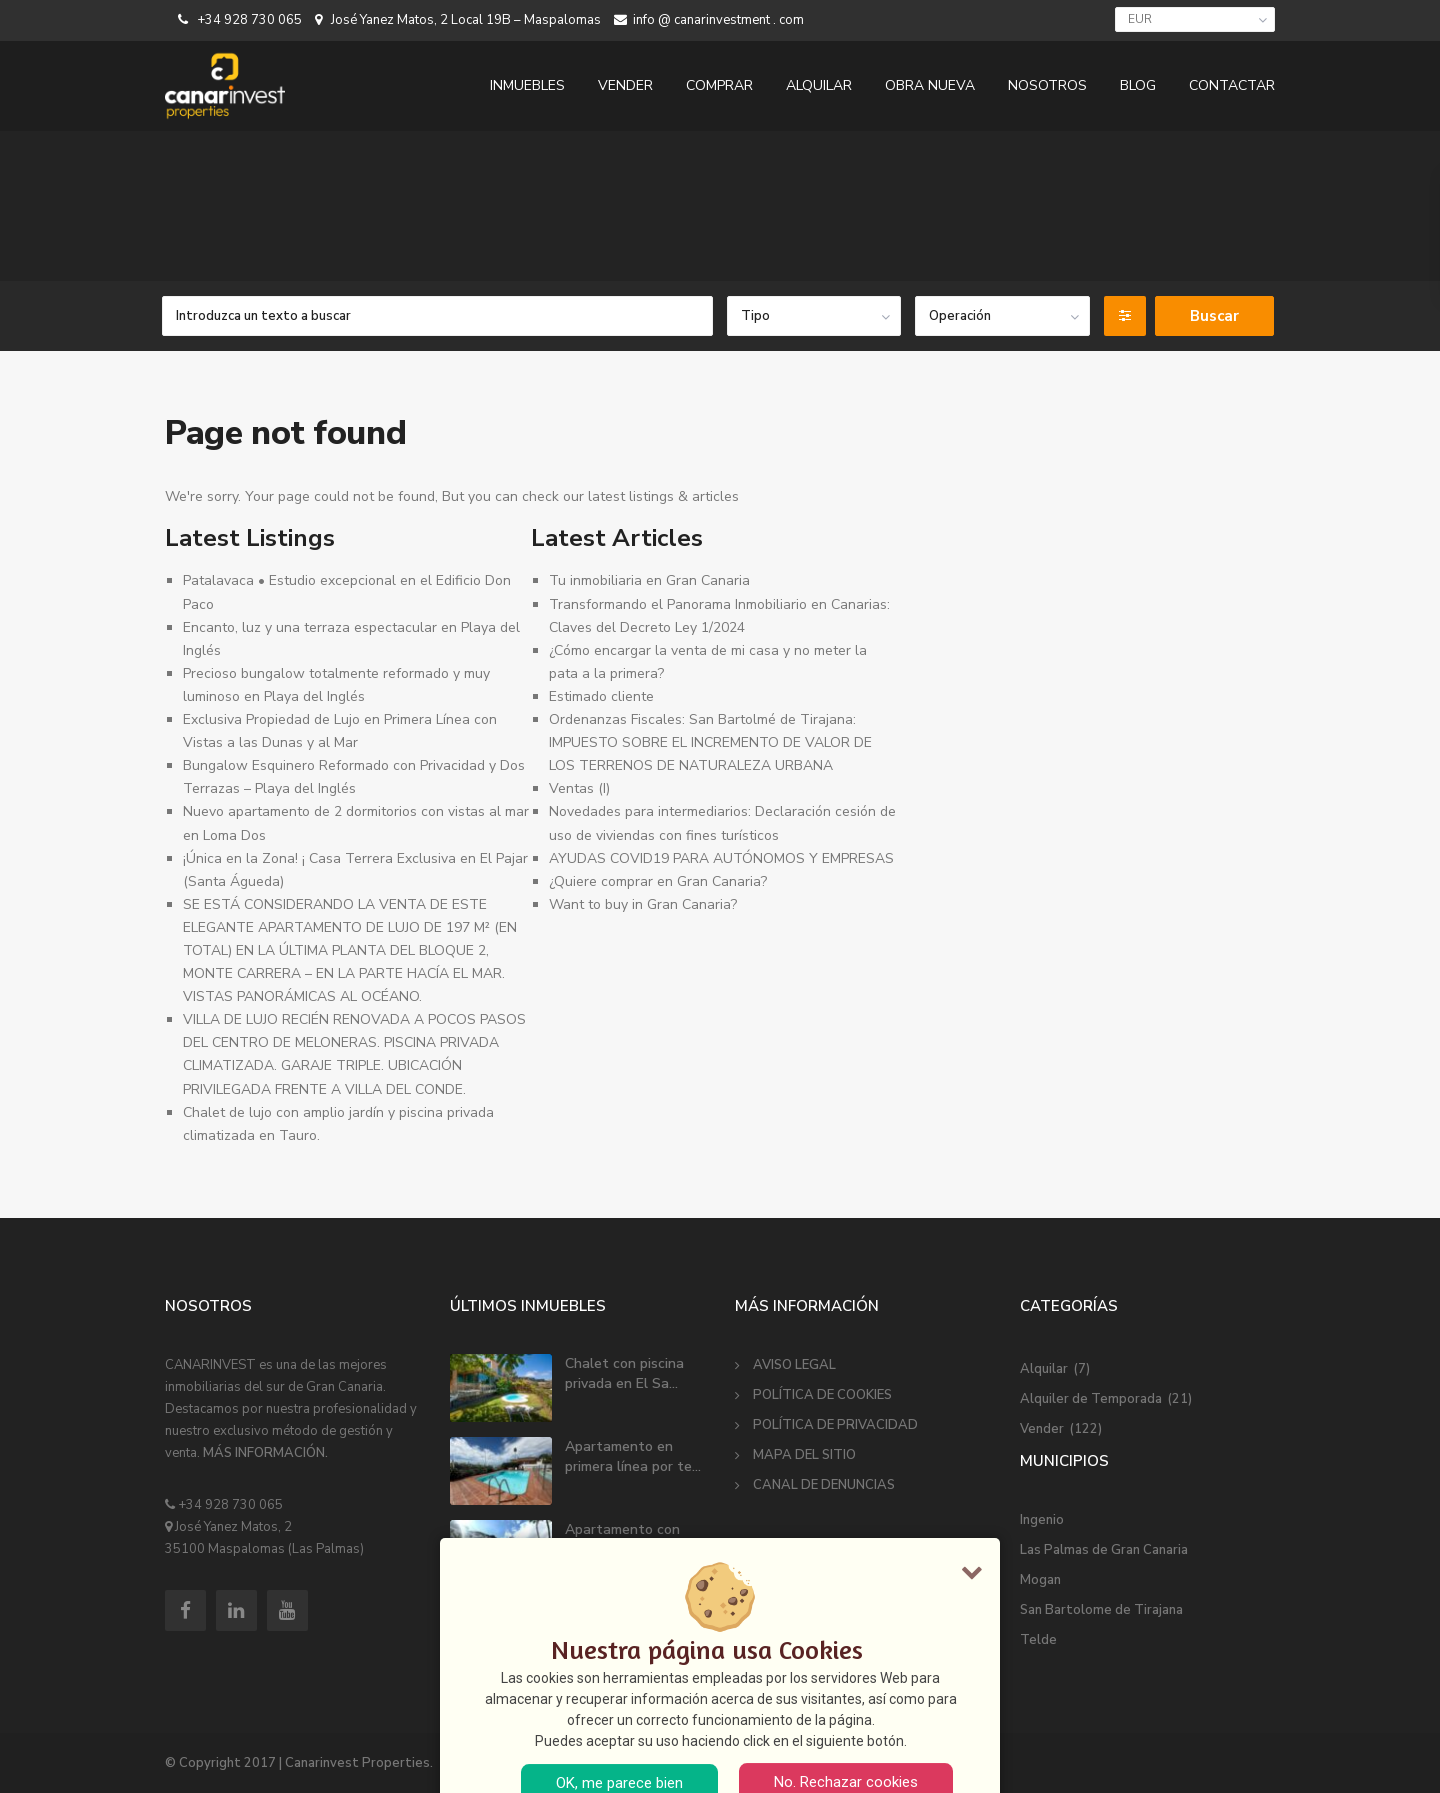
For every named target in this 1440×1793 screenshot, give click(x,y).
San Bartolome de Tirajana (1101, 1610)
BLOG (1138, 85)
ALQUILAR (819, 85)
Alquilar (1044, 1369)
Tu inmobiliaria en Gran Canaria (649, 580)
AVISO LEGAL (794, 1365)
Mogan (1040, 1580)
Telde (1038, 1640)
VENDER (625, 85)
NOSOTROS (1047, 85)
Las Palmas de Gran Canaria (1104, 1550)
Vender (1042, 1429)
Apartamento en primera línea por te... (633, 1456)
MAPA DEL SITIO (804, 1455)
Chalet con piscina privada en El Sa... (624, 1373)
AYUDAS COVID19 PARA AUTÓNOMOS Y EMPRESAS (721, 858)
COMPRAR (719, 85)
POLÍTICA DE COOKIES (822, 1395)
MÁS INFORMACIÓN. (265, 1453)
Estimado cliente (601, 696)
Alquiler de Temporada (1091, 1399)
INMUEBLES (527, 85)
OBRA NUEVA (930, 85)
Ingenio (1042, 1520)
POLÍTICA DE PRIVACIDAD (835, 1425)
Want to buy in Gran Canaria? (643, 904)
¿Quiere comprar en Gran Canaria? (658, 881)
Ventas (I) (579, 788)
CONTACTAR (1232, 85)
